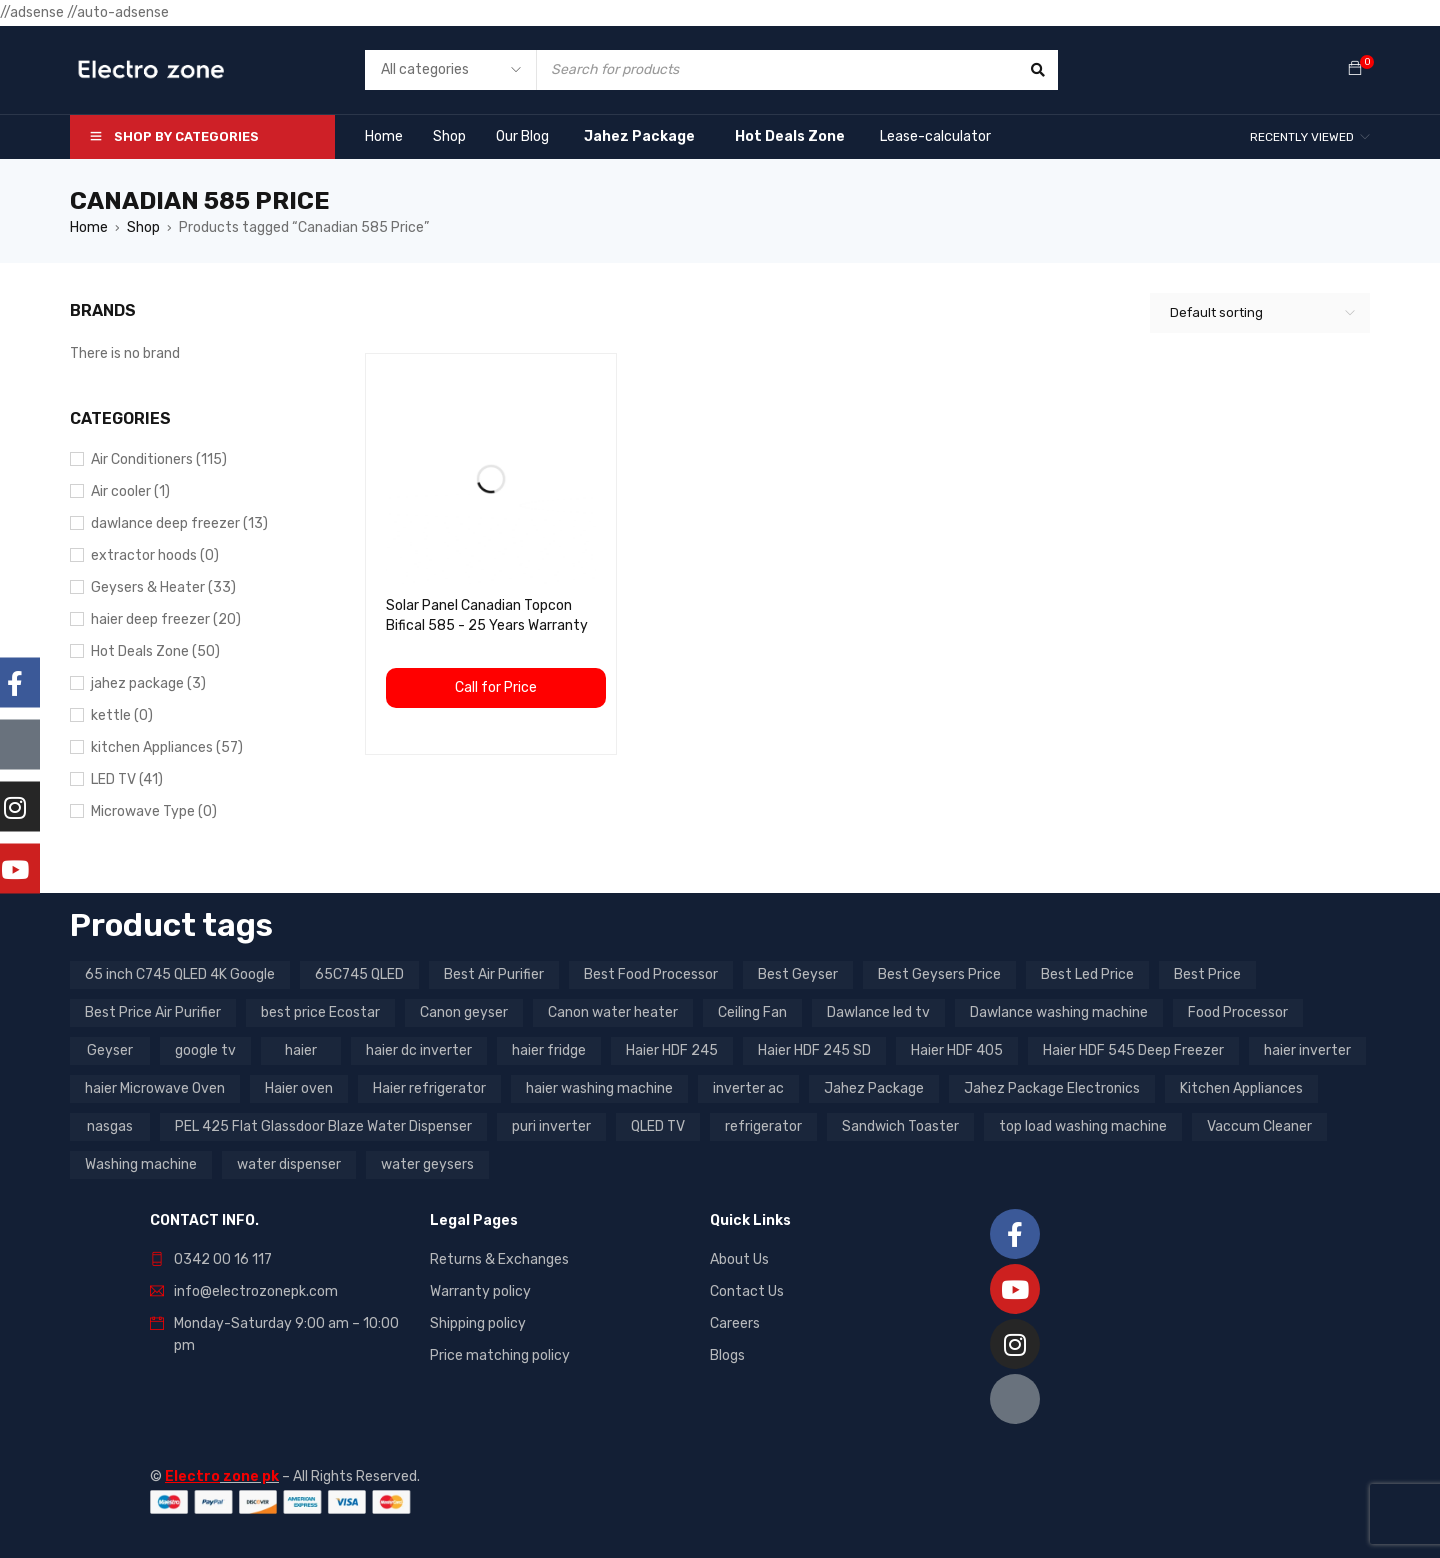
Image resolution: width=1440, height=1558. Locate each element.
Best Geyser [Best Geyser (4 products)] (798, 974)
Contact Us (747, 1291)
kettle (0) (122, 715)
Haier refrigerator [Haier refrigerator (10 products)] (429, 1088)
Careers (735, 1323)
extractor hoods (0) (155, 555)
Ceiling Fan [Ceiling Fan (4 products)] (752, 1012)
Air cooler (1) (130, 491)
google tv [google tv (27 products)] (205, 1050)
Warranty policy (480, 1291)
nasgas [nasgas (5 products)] (110, 1126)
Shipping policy (478, 1323)
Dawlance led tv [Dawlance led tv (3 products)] (878, 1012)
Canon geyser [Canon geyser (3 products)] (464, 1012)
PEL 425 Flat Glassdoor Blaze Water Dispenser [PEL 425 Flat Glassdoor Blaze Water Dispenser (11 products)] (323, 1126)
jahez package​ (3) (148, 683)
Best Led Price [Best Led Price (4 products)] (1087, 974)
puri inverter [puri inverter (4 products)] (551, 1126)
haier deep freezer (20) (166, 619)
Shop (143, 227)
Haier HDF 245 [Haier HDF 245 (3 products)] (672, 1050)
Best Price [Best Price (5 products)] (1207, 974)
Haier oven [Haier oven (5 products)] (299, 1088)
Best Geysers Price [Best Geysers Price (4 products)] (939, 974)
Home (89, 227)
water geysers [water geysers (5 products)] (427, 1164)
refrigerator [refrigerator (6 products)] (763, 1126)
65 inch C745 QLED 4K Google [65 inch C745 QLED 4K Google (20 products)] (180, 974)
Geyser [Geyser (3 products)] (110, 1050)
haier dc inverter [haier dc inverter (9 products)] (419, 1050)
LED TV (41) (127, 779)
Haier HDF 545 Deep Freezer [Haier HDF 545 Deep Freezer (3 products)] (1133, 1050)
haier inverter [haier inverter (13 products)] (1307, 1050)
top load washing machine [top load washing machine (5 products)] (1083, 1126)
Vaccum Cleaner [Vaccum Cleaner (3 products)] (1259, 1126)
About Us (739, 1259)
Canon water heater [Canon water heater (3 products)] (613, 1012)
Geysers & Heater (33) (163, 587)
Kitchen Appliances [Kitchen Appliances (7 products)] (1241, 1088)
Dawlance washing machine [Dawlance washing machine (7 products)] (1059, 1012)
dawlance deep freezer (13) (179, 523)
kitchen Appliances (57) (167, 747)
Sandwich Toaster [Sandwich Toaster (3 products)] (900, 1126)
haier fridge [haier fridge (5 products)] (549, 1050)
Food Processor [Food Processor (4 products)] (1238, 1012)
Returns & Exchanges (499, 1259)
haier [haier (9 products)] (301, 1050)
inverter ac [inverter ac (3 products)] (748, 1088)
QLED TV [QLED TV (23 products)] (658, 1126)
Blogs (727, 1355)
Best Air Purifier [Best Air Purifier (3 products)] (494, 974)
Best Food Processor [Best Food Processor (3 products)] (651, 974)
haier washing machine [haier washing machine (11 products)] (599, 1088)
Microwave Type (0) (154, 811)
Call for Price (496, 687)
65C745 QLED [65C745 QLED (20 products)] (359, 974)
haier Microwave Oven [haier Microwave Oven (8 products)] (155, 1088)
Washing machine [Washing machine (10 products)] (141, 1164)
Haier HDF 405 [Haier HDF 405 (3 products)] (957, 1050)
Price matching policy (500, 1355)
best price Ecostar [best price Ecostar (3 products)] (320, 1012)
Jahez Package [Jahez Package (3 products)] (874, 1088)
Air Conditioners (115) (159, 459)
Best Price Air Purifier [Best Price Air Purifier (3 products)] (153, 1012)
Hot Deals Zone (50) (155, 651)
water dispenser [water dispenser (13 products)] (289, 1164)
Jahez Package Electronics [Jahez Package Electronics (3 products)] (1052, 1088)
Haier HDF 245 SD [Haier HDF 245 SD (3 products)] (814, 1050)
